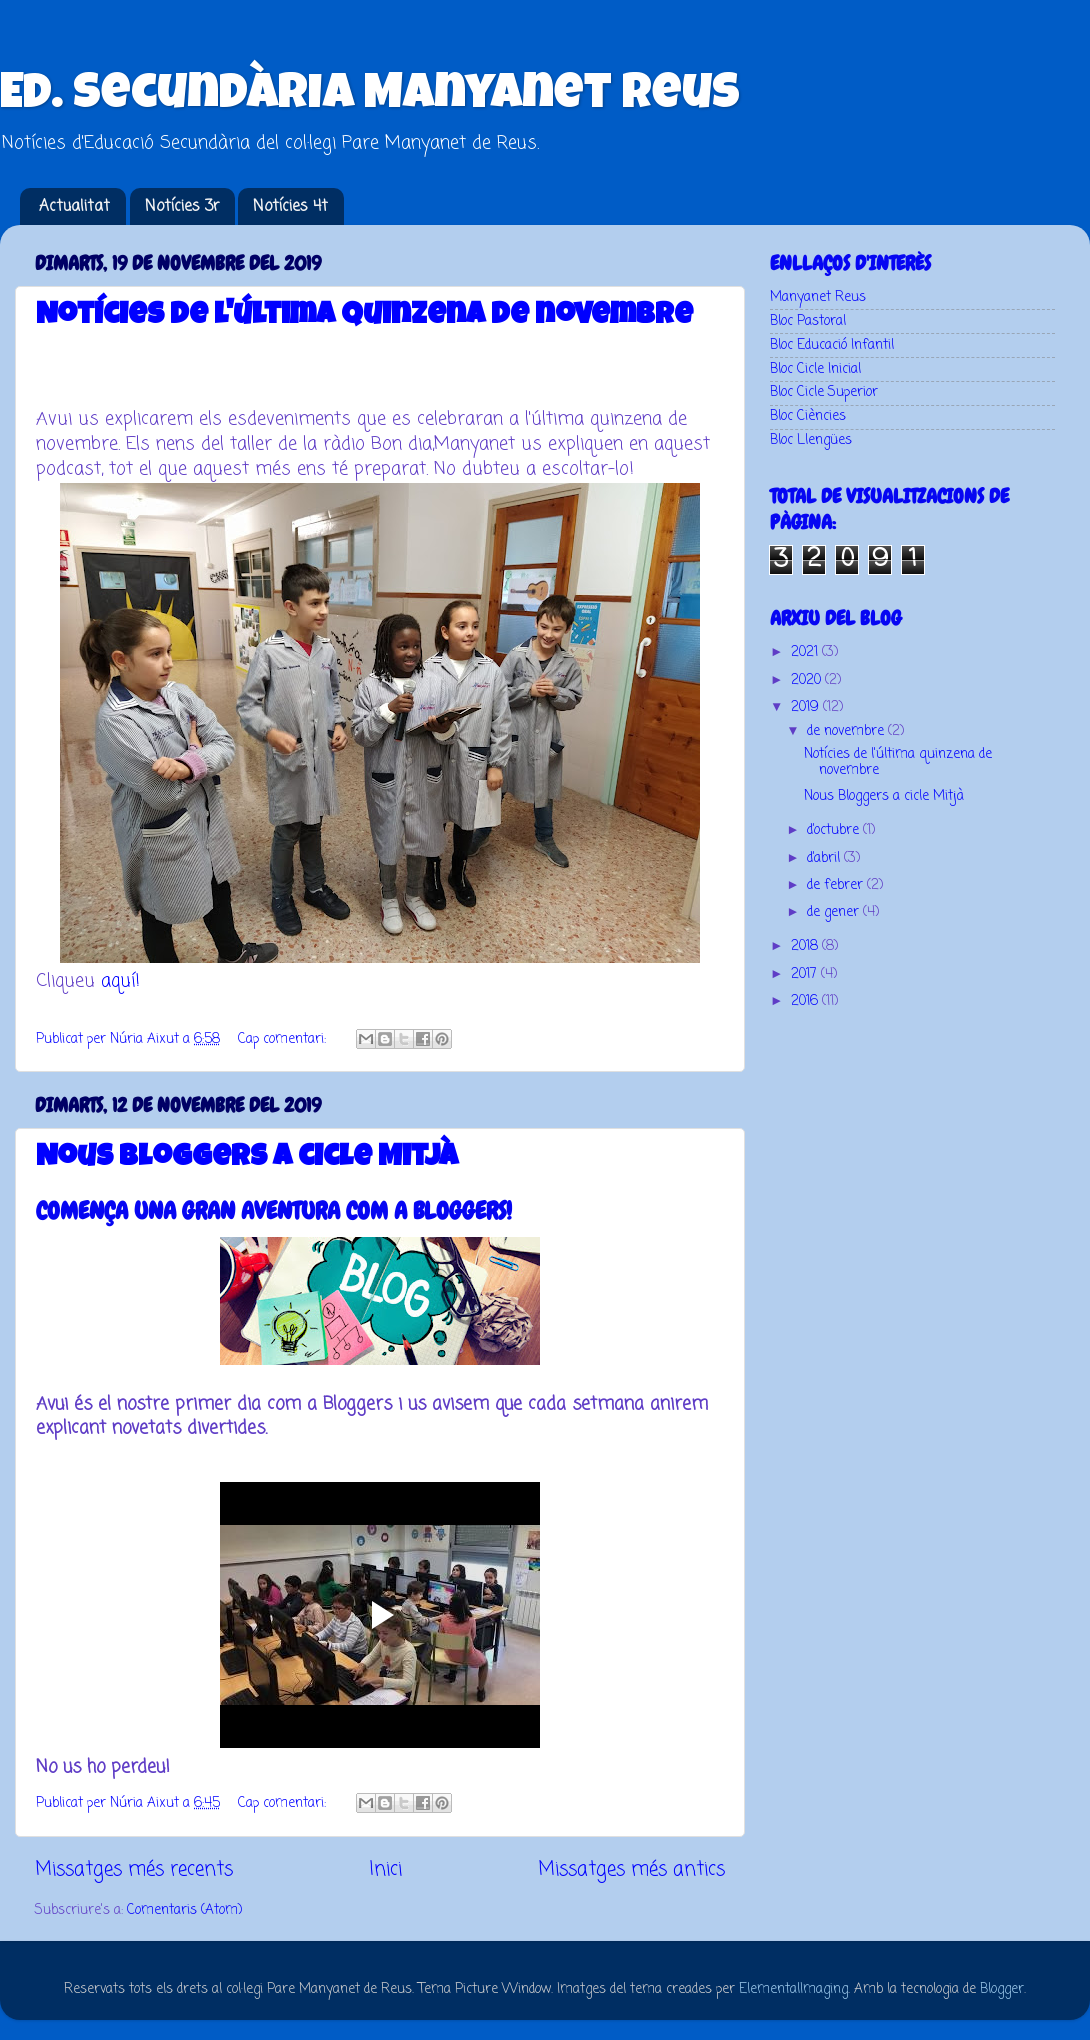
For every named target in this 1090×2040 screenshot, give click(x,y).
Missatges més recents (134, 1870)
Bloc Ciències (808, 416)
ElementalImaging (793, 1989)
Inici (385, 1870)
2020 (808, 680)
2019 (807, 707)
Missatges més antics (631, 1870)
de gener (835, 912)
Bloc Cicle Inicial (815, 369)
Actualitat (74, 207)
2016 (806, 1001)
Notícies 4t (290, 207)
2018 (806, 946)
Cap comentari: (284, 1039)
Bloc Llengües (811, 440)
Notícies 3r (182, 207)
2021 (806, 652)
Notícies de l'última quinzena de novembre (364, 317)
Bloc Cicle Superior (824, 392)
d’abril (825, 858)
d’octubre (835, 830)
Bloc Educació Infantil (832, 345)
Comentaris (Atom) (184, 1910)
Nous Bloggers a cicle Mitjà (247, 1159)
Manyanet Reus (818, 297)
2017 (806, 974)
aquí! (120, 981)
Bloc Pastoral (808, 321)
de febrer (837, 885)
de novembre (847, 731)
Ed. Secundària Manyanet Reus (370, 97)
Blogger (1002, 1989)
